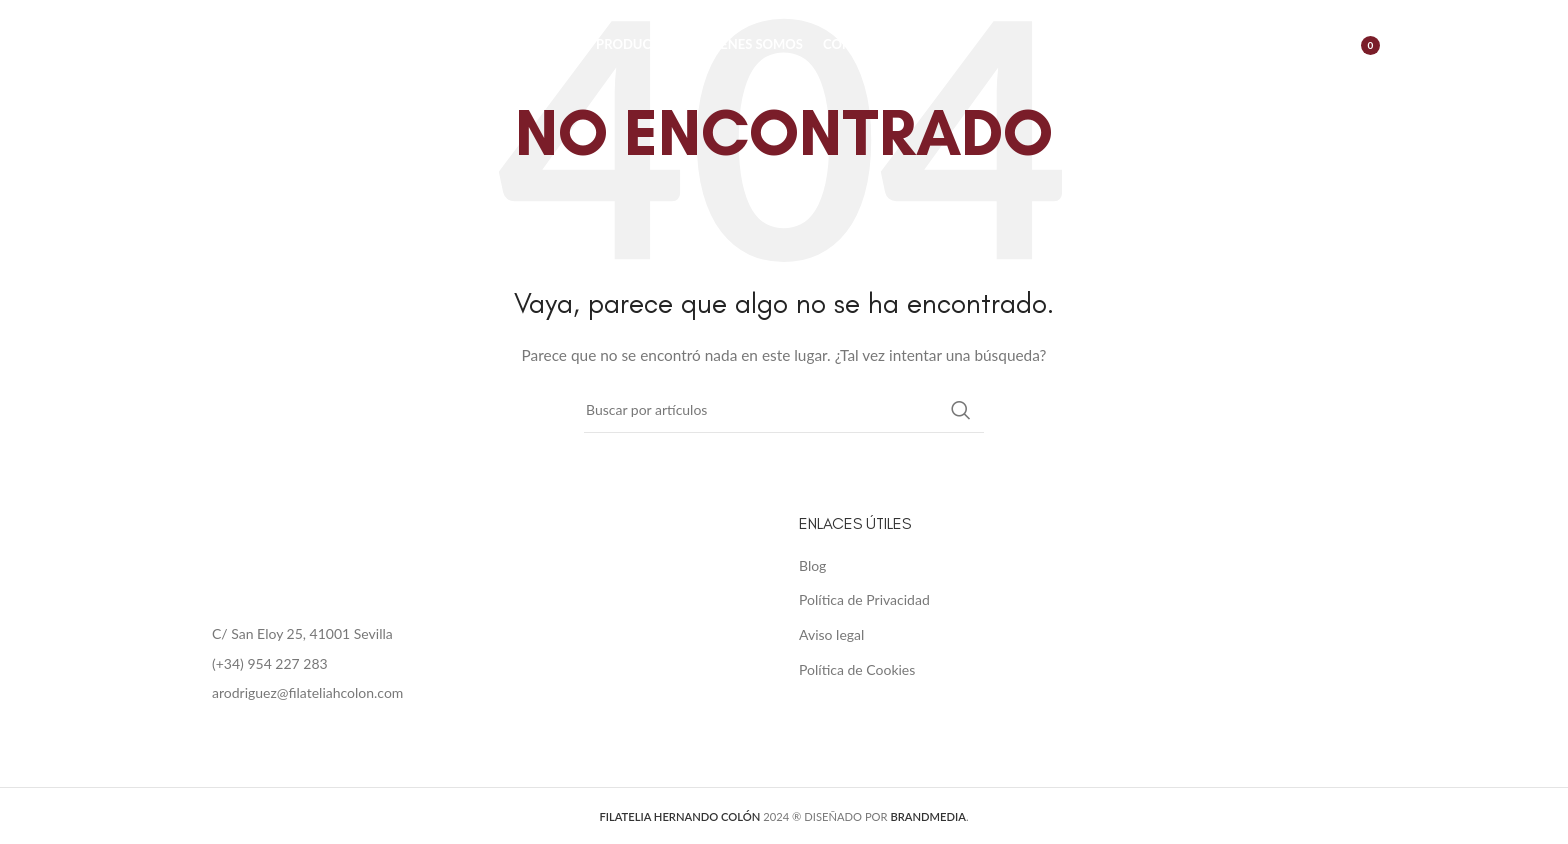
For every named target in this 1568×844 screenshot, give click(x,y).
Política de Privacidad (864, 599)
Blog (812, 565)
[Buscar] (1265, 45)
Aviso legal (831, 634)
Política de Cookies (857, 669)
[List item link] (478, 664)
